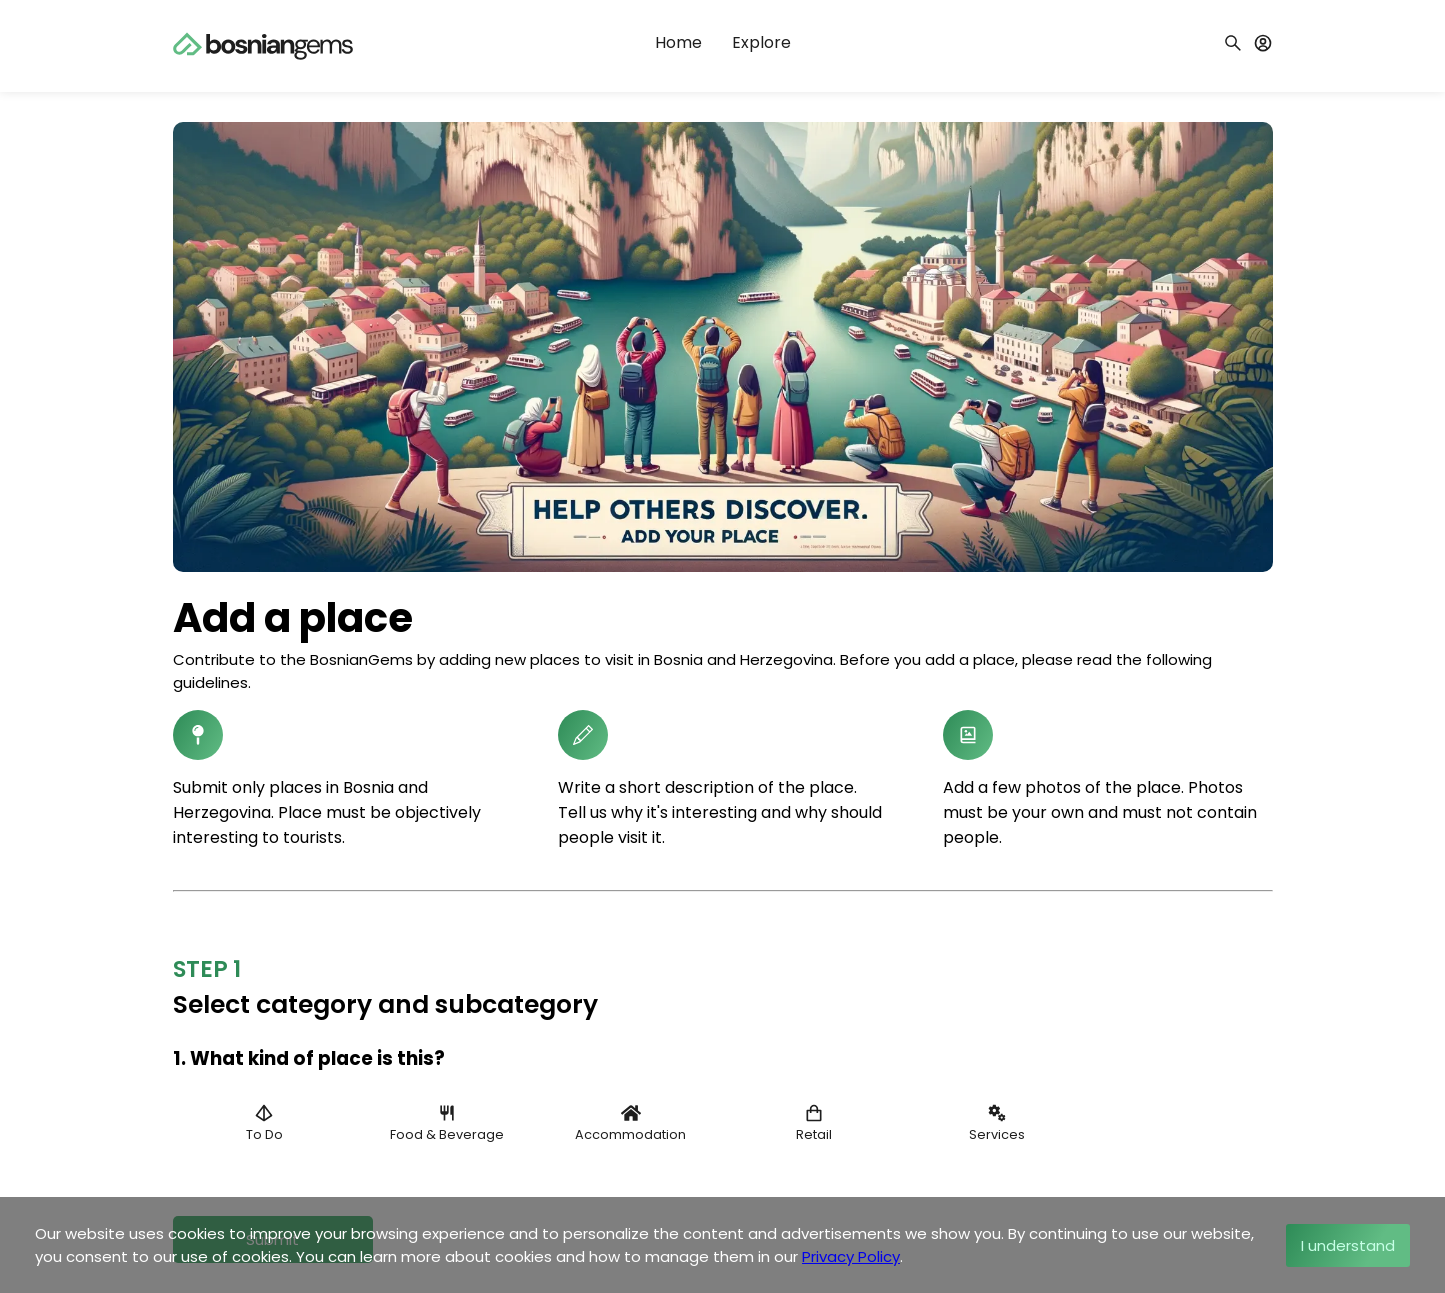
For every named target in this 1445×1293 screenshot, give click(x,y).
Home (678, 42)
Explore (761, 42)
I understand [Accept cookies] (1348, 1245)
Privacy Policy (851, 1256)
